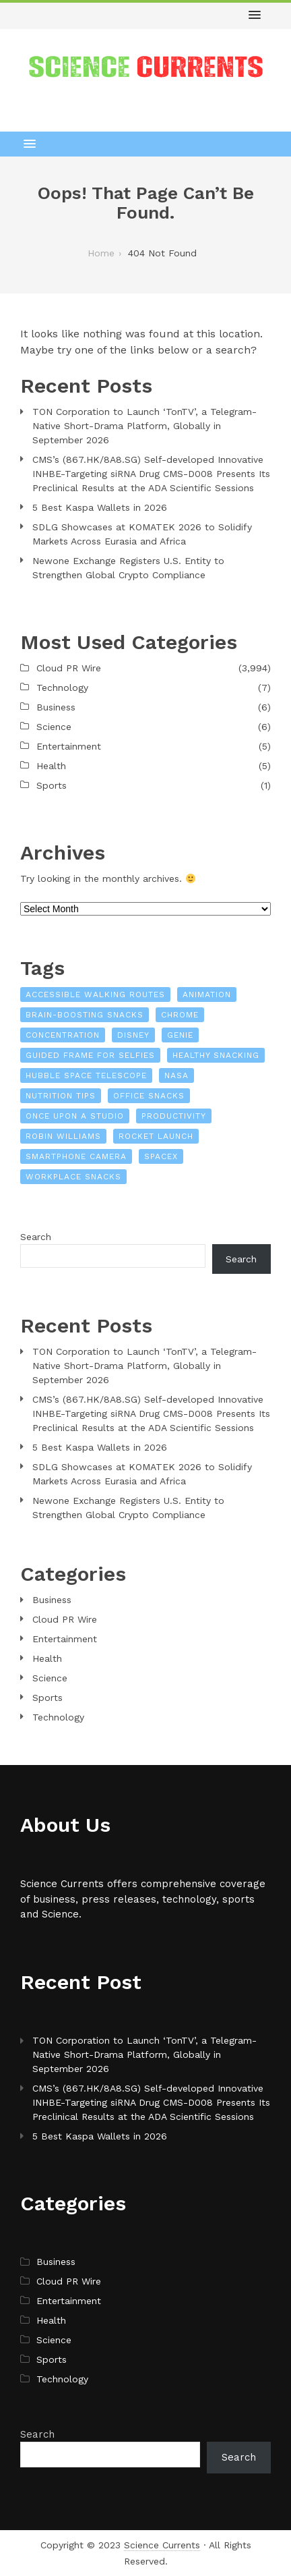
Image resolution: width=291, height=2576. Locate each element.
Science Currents (162, 2545)
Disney (133, 1035)
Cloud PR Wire (68, 668)
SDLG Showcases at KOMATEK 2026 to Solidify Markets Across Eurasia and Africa (142, 534)
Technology (62, 687)
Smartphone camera (76, 1156)
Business (55, 707)
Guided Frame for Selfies (90, 1055)
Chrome (180, 1014)
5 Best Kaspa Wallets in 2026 (99, 507)
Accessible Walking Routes (95, 994)
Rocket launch (156, 1136)
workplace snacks (73, 1176)
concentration (63, 1035)
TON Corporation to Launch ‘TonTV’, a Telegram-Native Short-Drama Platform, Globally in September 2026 (144, 425)
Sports (51, 785)
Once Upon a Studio (75, 1116)
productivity (173, 1116)
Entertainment (68, 746)
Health (51, 765)
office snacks (149, 1095)
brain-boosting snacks (84, 1014)
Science (53, 726)
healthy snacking (215, 1055)
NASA (176, 1075)
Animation (207, 994)
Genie (180, 1035)
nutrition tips (61, 1095)
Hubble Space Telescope (86, 1075)
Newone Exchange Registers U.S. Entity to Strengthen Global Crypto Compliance (128, 567)
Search (35, 1236)
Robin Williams (63, 1136)
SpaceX (161, 1156)
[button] (254, 15)
